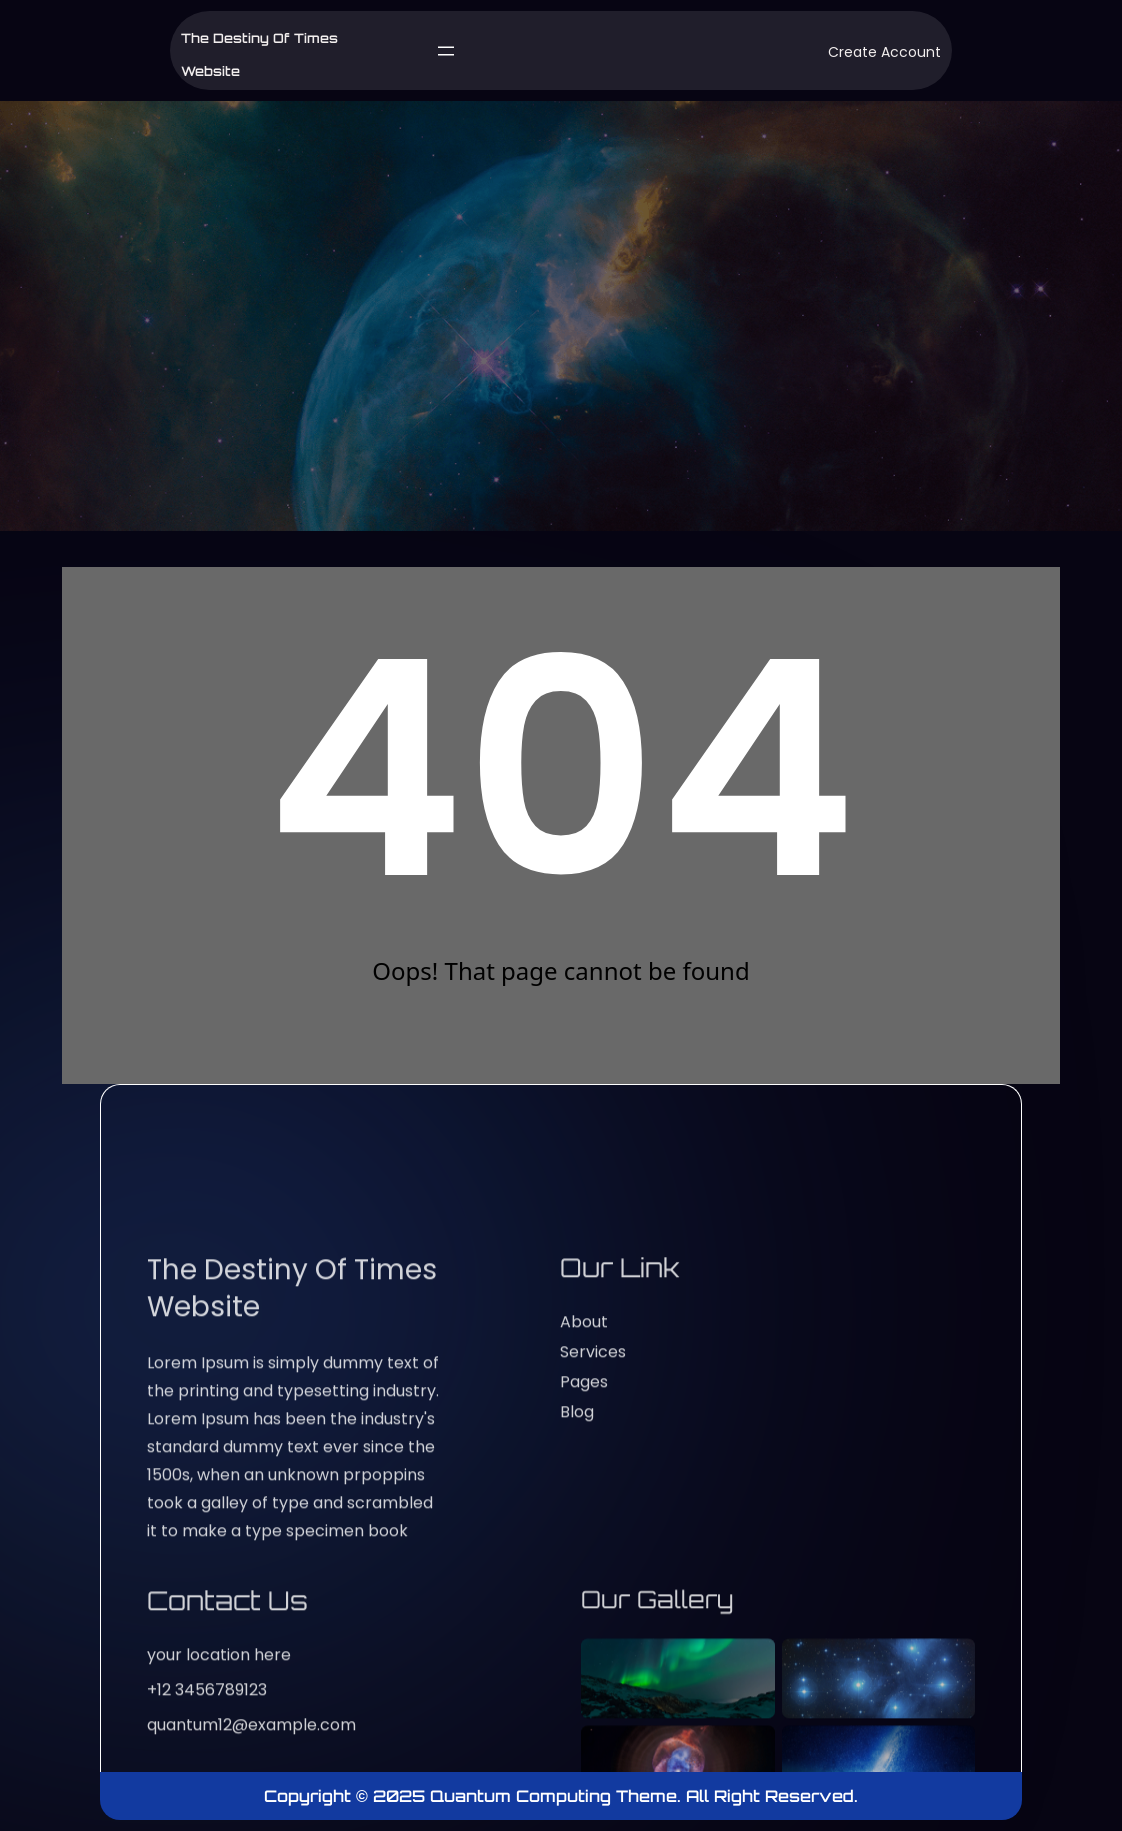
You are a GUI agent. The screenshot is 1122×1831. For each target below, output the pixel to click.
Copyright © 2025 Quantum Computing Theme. (475, 1796)
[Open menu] (446, 51)
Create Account (884, 52)
